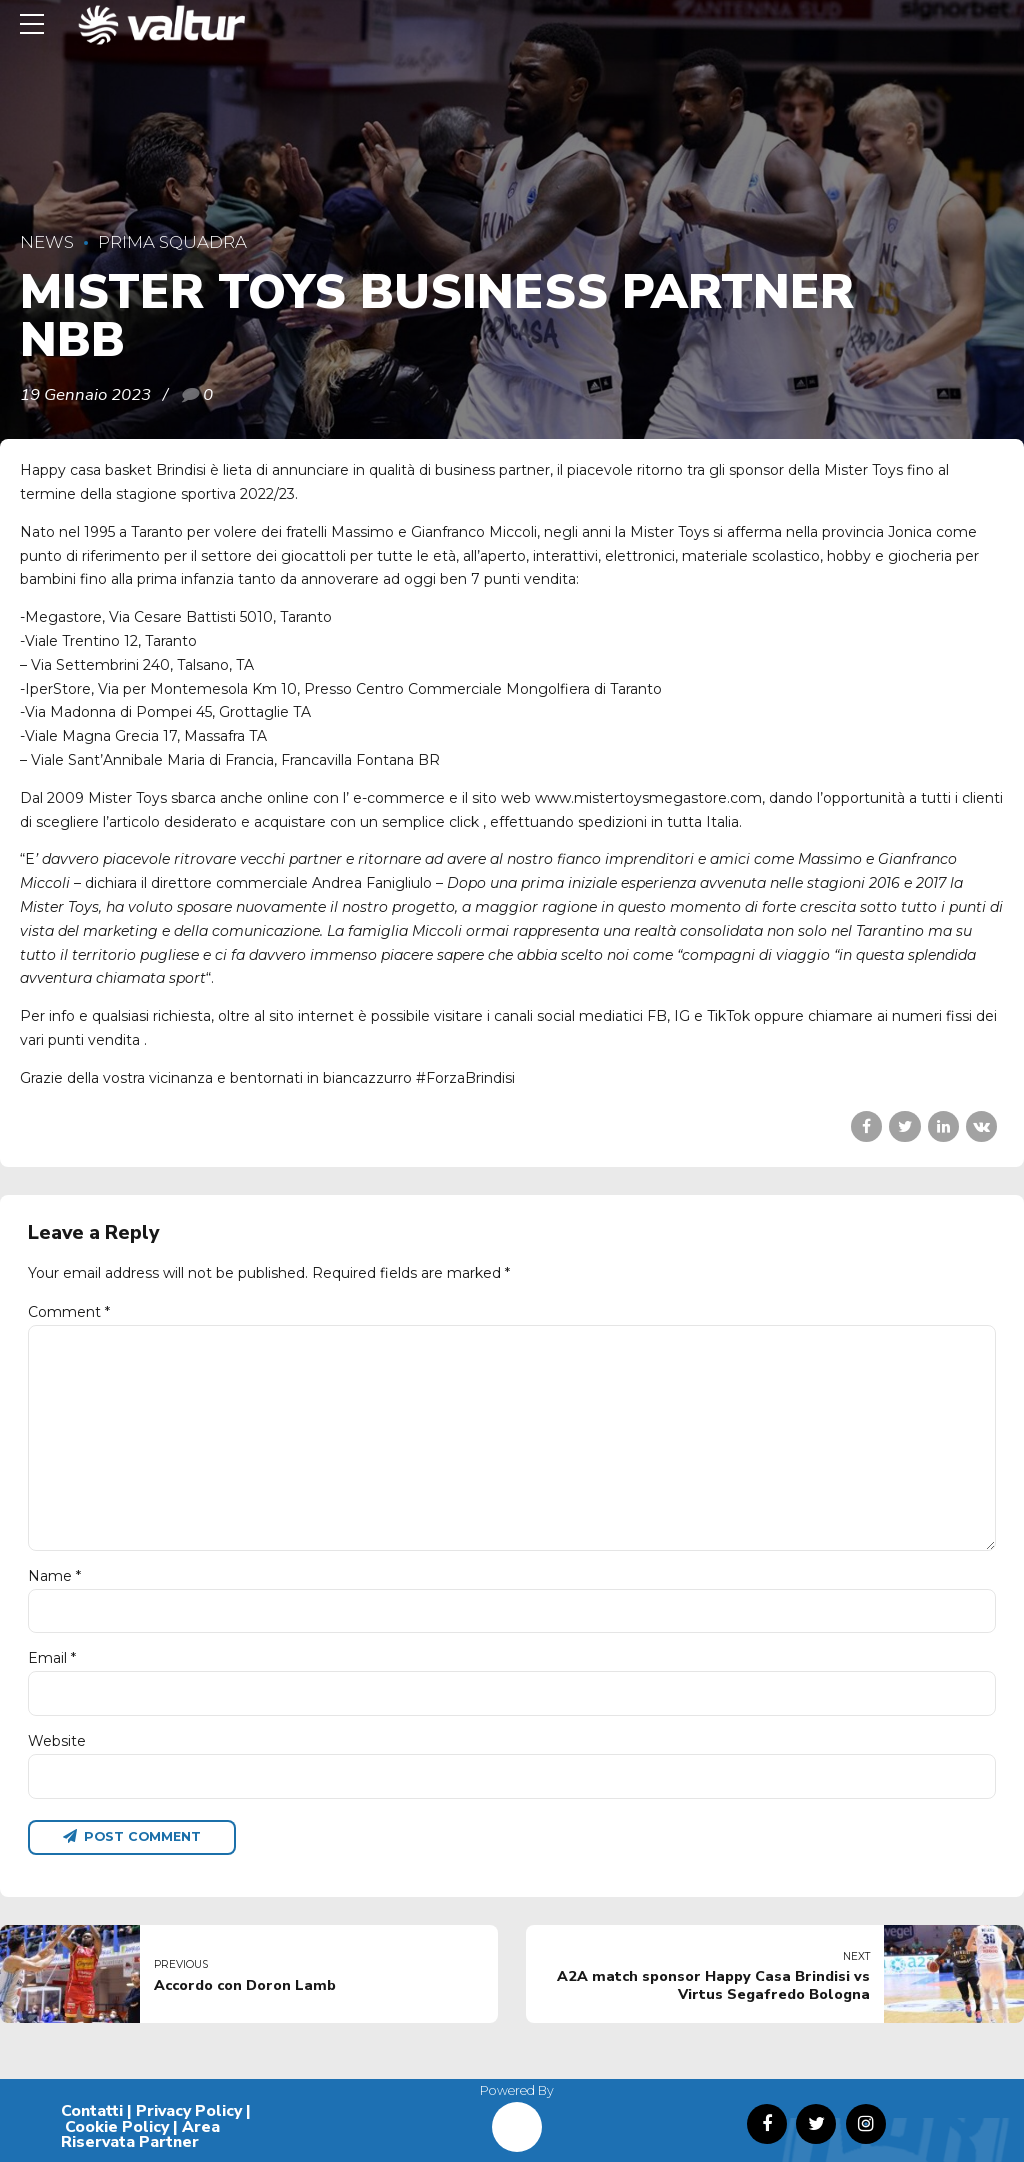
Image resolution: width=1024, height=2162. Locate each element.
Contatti (92, 2111)
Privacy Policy (189, 2111)
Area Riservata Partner (140, 2135)
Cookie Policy (117, 2127)
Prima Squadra (172, 242)
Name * (54, 1576)
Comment (69, 1312)
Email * (52, 1658)
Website (57, 1741)
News (47, 242)
